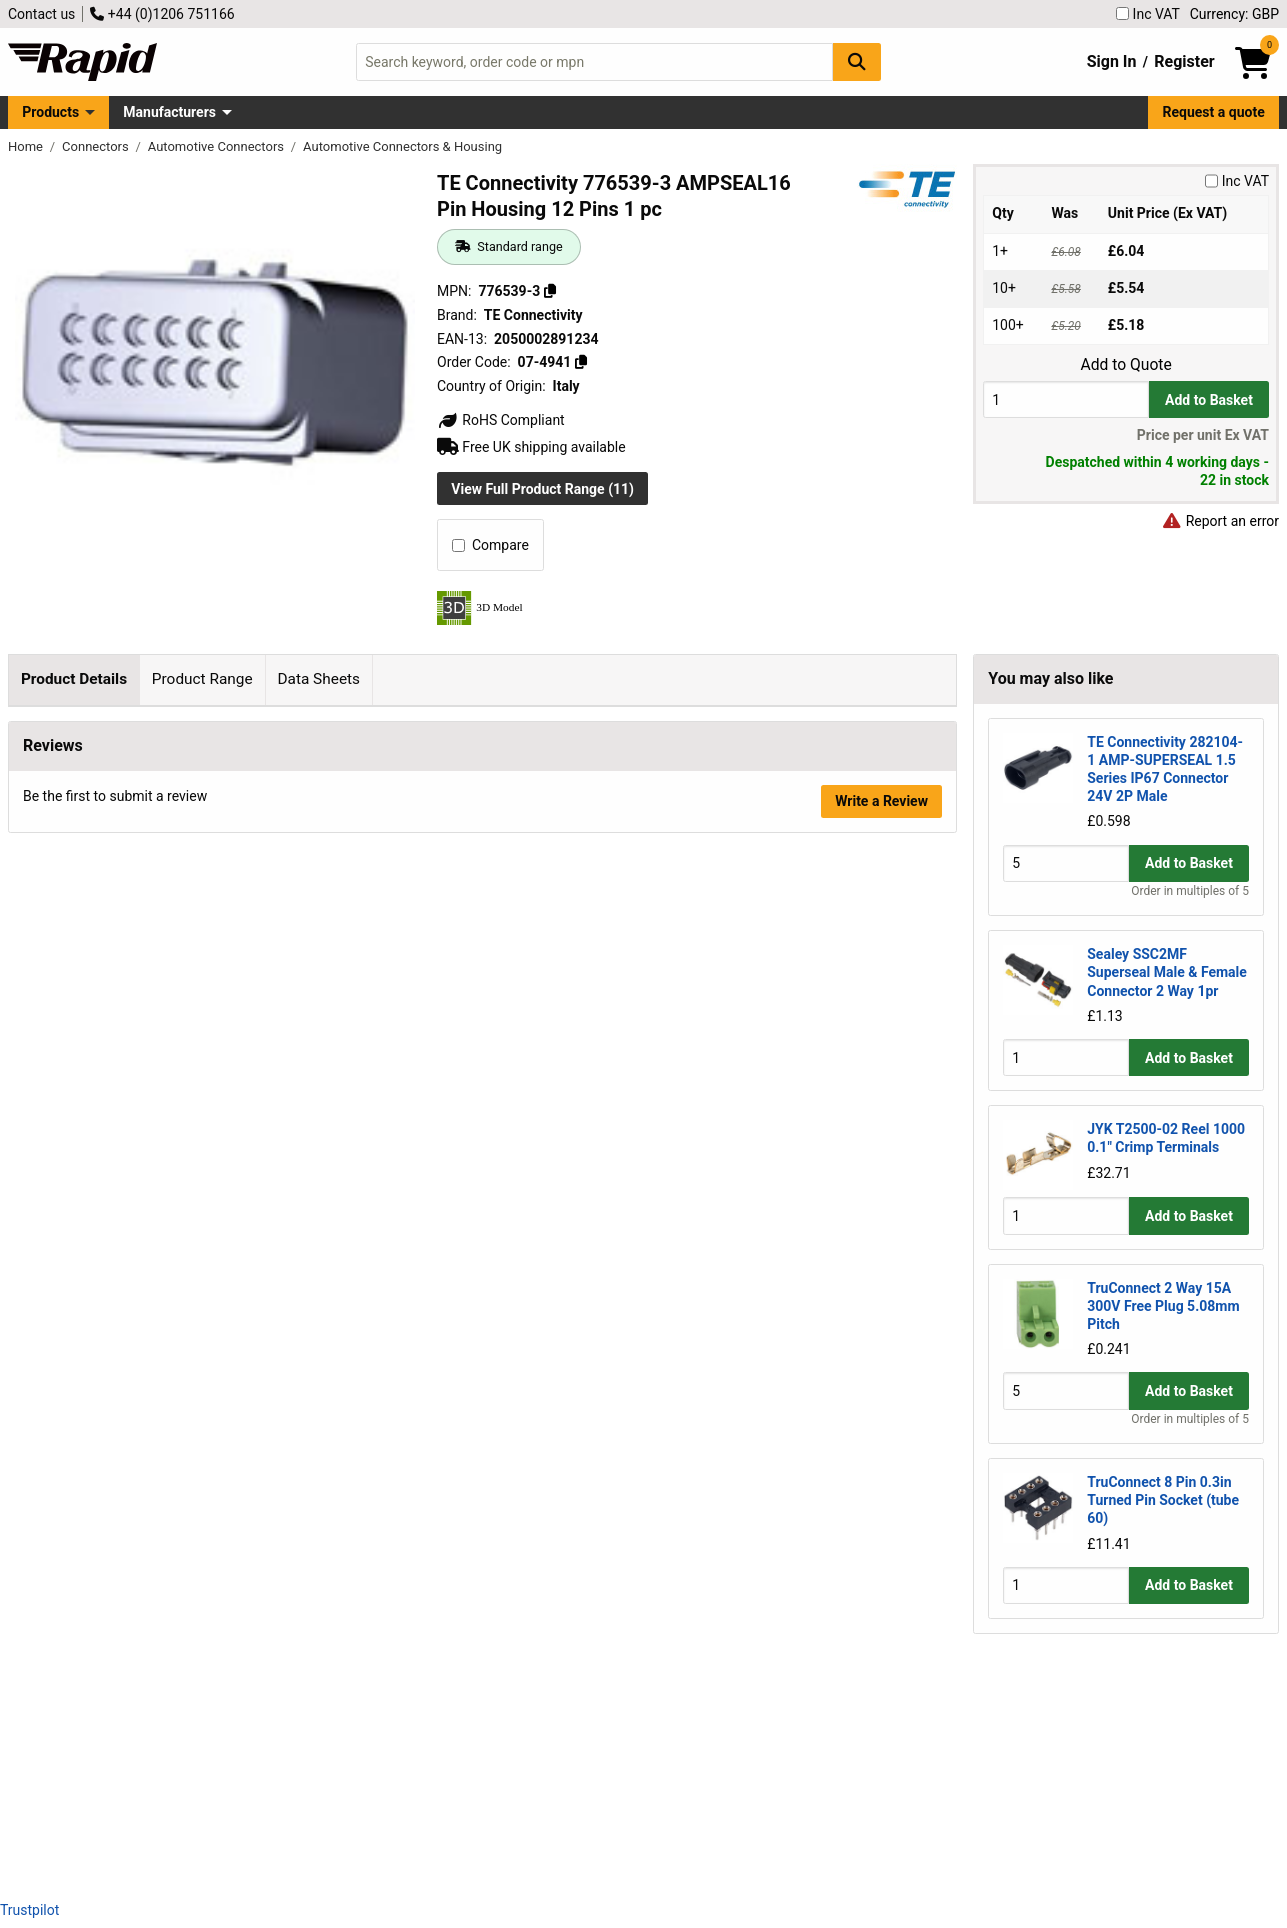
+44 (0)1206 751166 (162, 14)
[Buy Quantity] (1066, 399)
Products (50, 112)
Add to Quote (1125, 365)
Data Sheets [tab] (318, 679)
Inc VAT (1148, 14)
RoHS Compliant (501, 420)
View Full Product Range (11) (542, 489)
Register (1184, 61)
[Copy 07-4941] (581, 362)
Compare (490, 545)
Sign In (1112, 61)
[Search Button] (857, 61)
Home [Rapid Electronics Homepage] (27, 146)
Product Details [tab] (74, 679)
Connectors (97, 146)
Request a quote (1214, 112)
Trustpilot (29, 1910)
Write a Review (881, 1831)
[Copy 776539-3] (550, 291)
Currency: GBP (1234, 14)
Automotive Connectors (218, 146)
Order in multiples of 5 (1190, 891)
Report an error (1220, 521)
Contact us (41, 14)
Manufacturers (169, 112)
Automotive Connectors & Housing (402, 146)
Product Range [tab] (202, 679)
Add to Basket (1209, 400)
